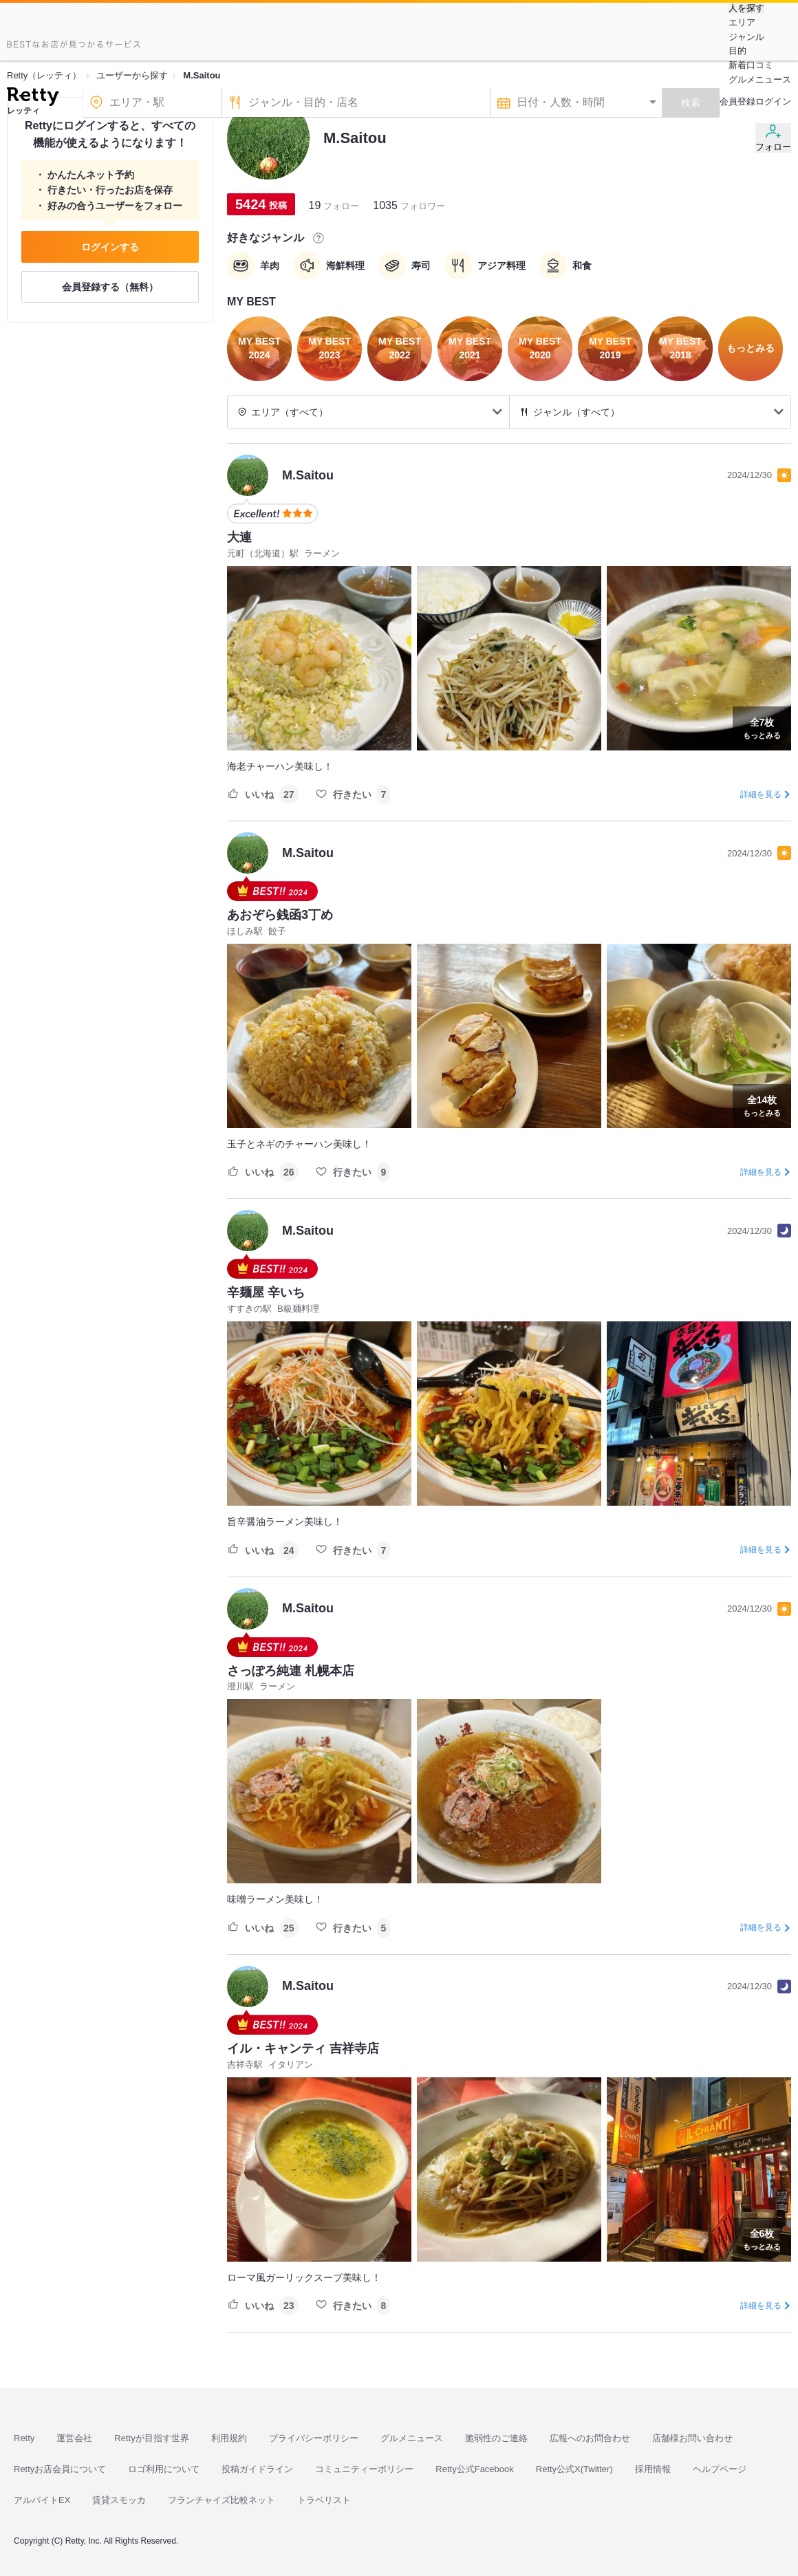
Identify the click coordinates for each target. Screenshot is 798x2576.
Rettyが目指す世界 (151, 2438)
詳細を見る (760, 794)
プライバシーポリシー (313, 2438)
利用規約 (229, 2438)
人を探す (746, 8)
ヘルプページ (719, 2469)
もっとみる (762, 727)
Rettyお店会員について (60, 2469)
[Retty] (32, 98)
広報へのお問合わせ (590, 2438)
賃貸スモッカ (119, 2500)
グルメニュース (760, 79)
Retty (24, 2438)
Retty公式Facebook (474, 2469)
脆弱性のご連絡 (496, 2438)
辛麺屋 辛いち (266, 1292)
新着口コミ (751, 65)
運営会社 (74, 2438)
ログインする (110, 246)
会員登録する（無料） (110, 286)
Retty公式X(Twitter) (574, 2469)
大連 (239, 537)
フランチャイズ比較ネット (221, 2500)
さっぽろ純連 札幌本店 (290, 1671)
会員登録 (737, 101)
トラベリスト (324, 2500)
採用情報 (653, 2469)
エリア (742, 22)
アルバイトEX (42, 2500)
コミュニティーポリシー (364, 2469)
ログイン (773, 101)
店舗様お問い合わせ (692, 2438)
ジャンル (746, 37)
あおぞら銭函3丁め (280, 915)
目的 (737, 50)
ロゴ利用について (164, 2469)
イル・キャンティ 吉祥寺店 (303, 2048)
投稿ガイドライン (257, 2469)
